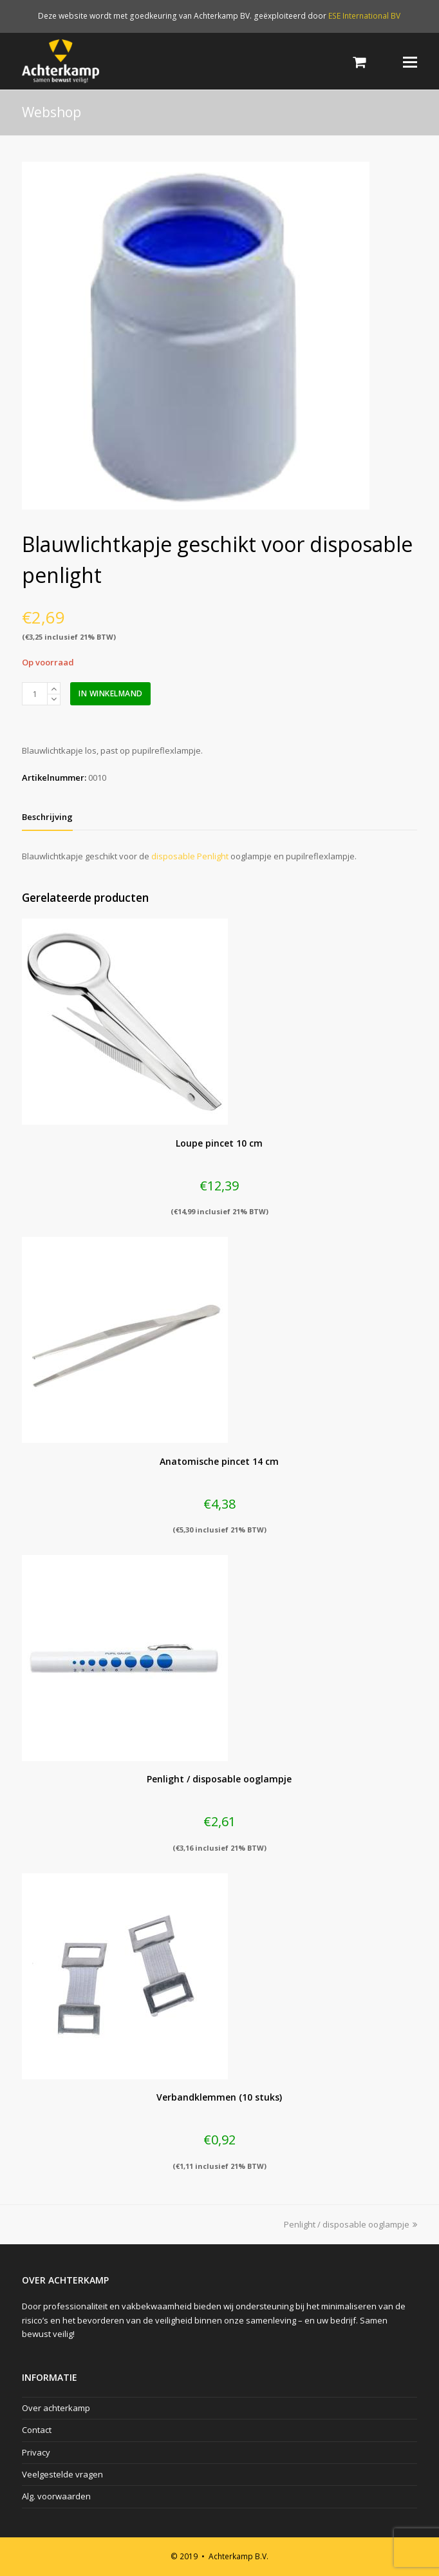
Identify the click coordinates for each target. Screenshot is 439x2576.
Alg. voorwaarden (56, 2496)
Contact (36, 2430)
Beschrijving (47, 817)
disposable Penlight (190, 856)
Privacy (36, 2452)
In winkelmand (111, 693)
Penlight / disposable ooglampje (350, 2224)
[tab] (47, 817)
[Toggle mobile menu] (410, 61)
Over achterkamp (56, 2408)
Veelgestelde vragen (62, 2474)
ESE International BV (364, 15)
